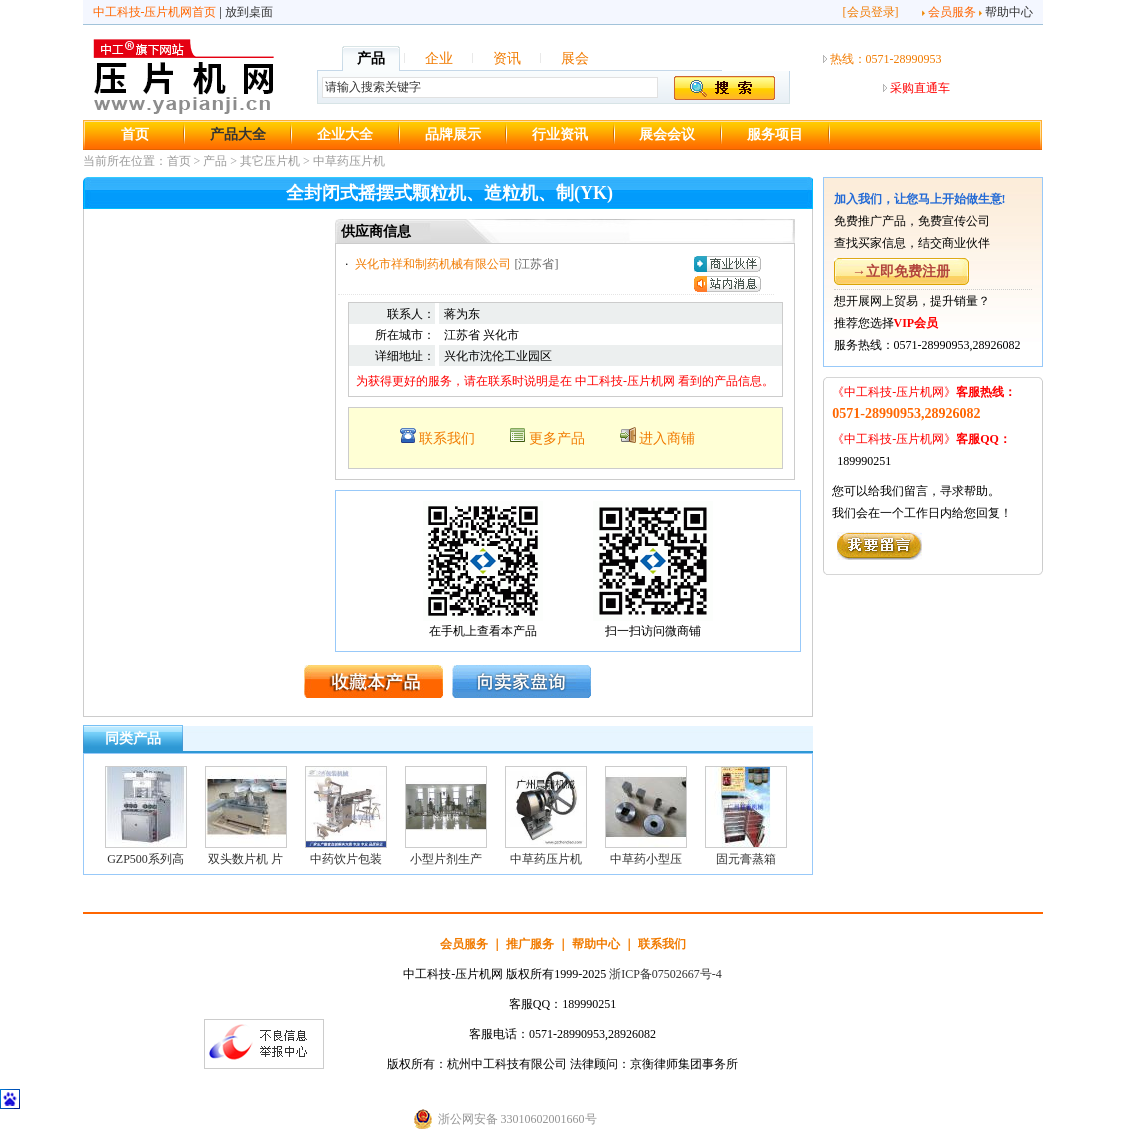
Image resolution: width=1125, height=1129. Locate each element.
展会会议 (667, 134)
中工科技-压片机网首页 (155, 12)
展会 (575, 58)
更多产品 (557, 438)
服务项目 (775, 134)
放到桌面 (249, 12)
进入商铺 (667, 438)
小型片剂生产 (446, 859)
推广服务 (530, 944)
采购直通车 (920, 88)
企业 (439, 58)
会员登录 (871, 12)
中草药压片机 (349, 161)
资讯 (507, 58)
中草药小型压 (646, 859)
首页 (135, 134)
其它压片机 (270, 161)
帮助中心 (1009, 12)
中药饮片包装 (346, 859)
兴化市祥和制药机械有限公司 (433, 264)
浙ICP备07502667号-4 (665, 974)
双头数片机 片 (245, 859)
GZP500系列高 (145, 859)
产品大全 (238, 134)
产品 (371, 58)
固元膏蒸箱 (746, 859)
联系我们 (447, 438)
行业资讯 (560, 134)
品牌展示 (453, 134)
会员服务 (952, 12)
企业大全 (345, 134)
